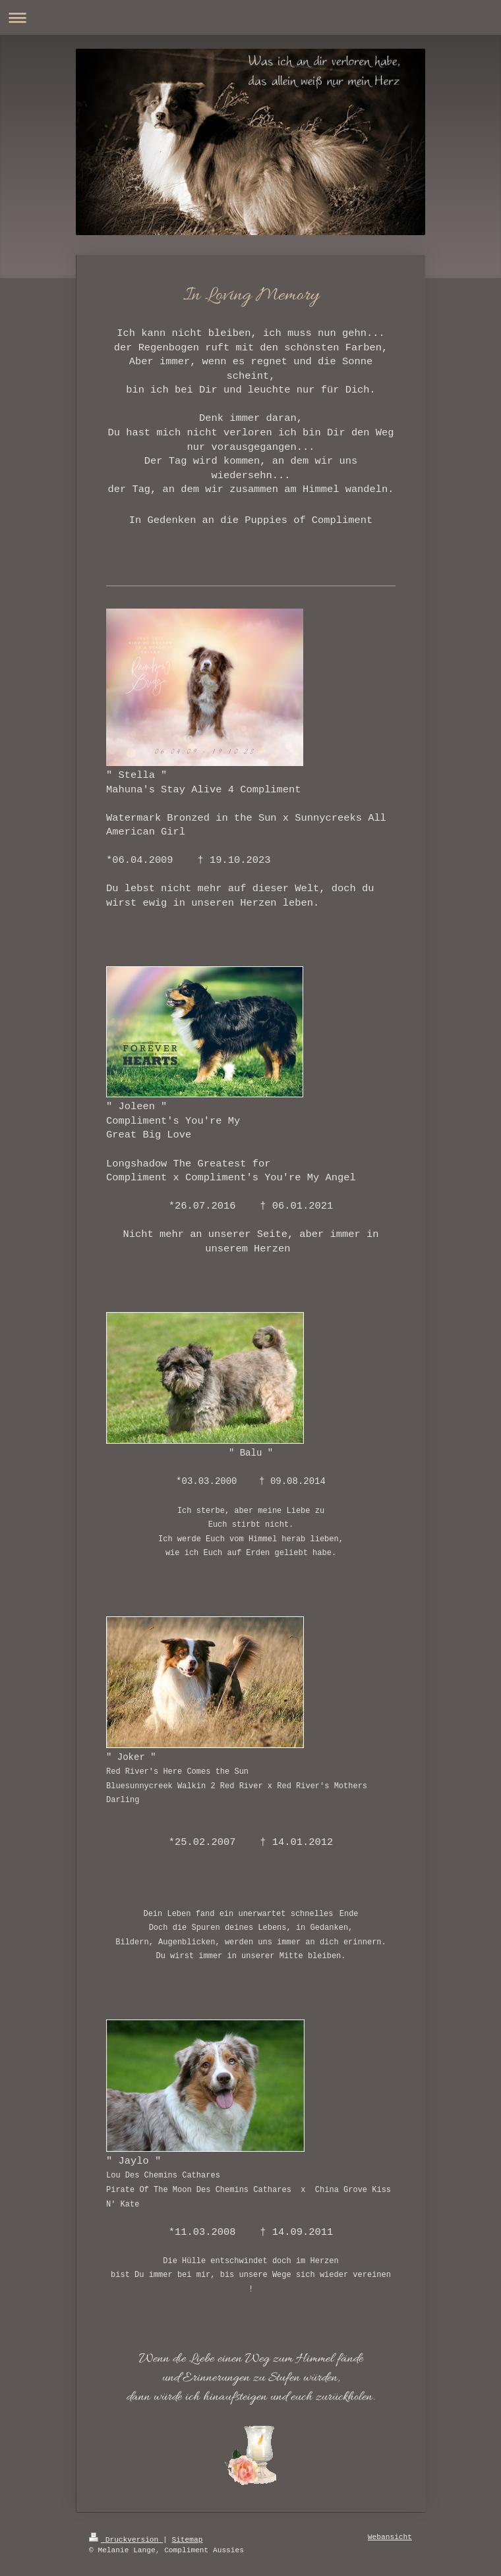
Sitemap (186, 2540)
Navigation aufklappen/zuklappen (250, 17)
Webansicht (390, 2537)
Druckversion (126, 2540)
